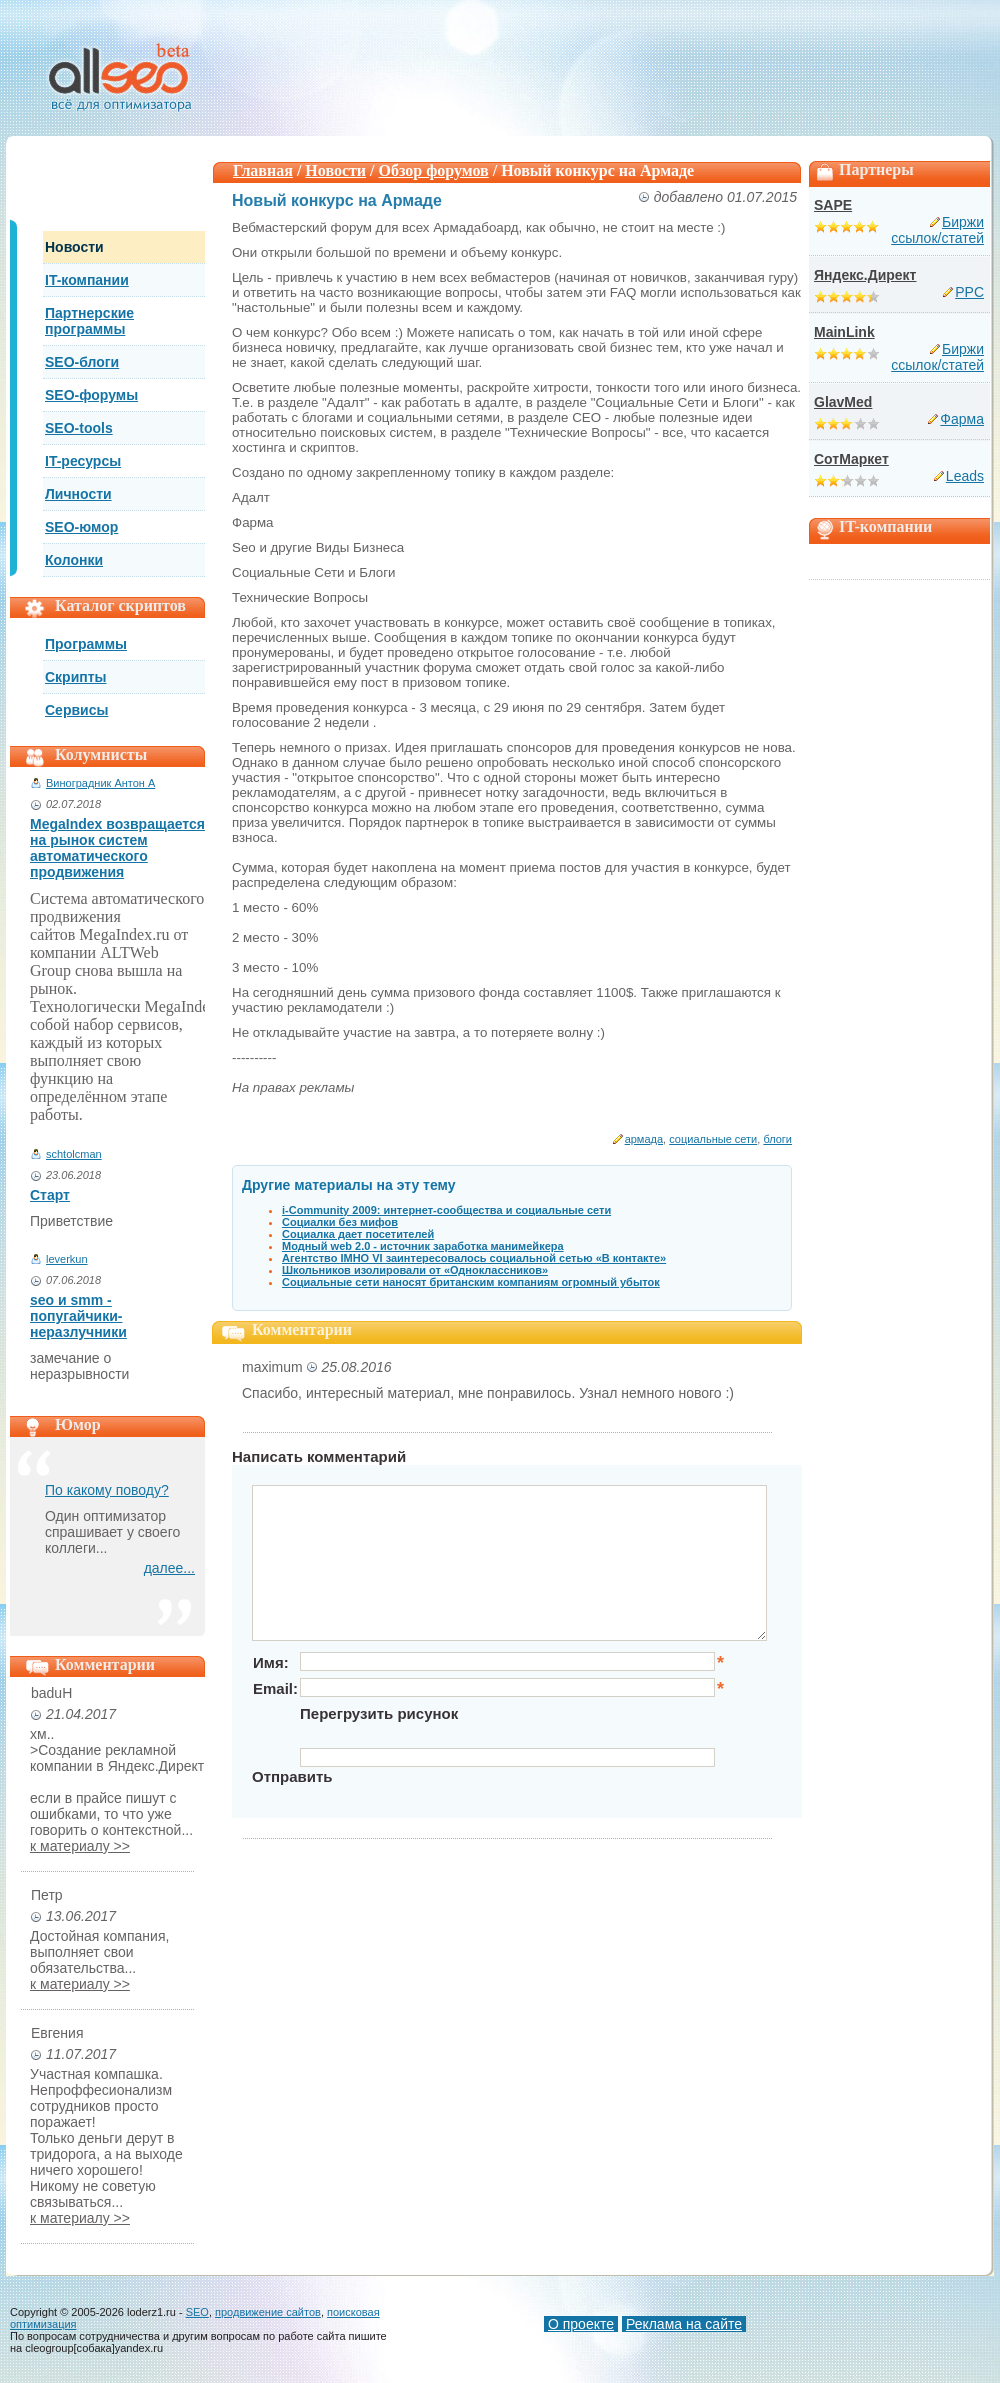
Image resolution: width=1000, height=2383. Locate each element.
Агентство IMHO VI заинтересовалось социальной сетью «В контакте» (474, 1258)
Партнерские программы (89, 321)
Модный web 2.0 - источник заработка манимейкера (423, 1246)
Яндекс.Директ (865, 275)
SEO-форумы (91, 395)
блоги (777, 1139)
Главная (263, 170)
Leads (965, 476)
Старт (50, 1195)
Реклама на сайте (684, 2324)
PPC (969, 292)
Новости (74, 247)
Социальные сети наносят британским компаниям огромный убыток (471, 1282)
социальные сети (713, 1139)
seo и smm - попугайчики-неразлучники (78, 1316)
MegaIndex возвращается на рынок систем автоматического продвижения (117, 848)
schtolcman (74, 1154)
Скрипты (76, 677)
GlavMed (843, 402)
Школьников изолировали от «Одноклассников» (415, 1270)
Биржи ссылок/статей (937, 230)
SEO (197, 2312)
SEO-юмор (81, 527)
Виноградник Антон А (100, 783)
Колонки (74, 560)
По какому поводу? (107, 1490)
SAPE (833, 205)
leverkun (67, 1259)
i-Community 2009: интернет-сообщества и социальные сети (446, 1210)
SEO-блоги (82, 362)
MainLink (844, 332)
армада (644, 1139)
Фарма (962, 419)
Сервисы (76, 710)
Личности (78, 494)
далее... (169, 1568)
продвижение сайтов (268, 2312)
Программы (86, 644)
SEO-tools (79, 428)
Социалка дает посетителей (358, 1234)
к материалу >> (80, 1846)
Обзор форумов (434, 170)
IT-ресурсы (83, 461)
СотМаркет (851, 459)
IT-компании (87, 280)
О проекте (581, 2324)
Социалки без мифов (340, 1222)
